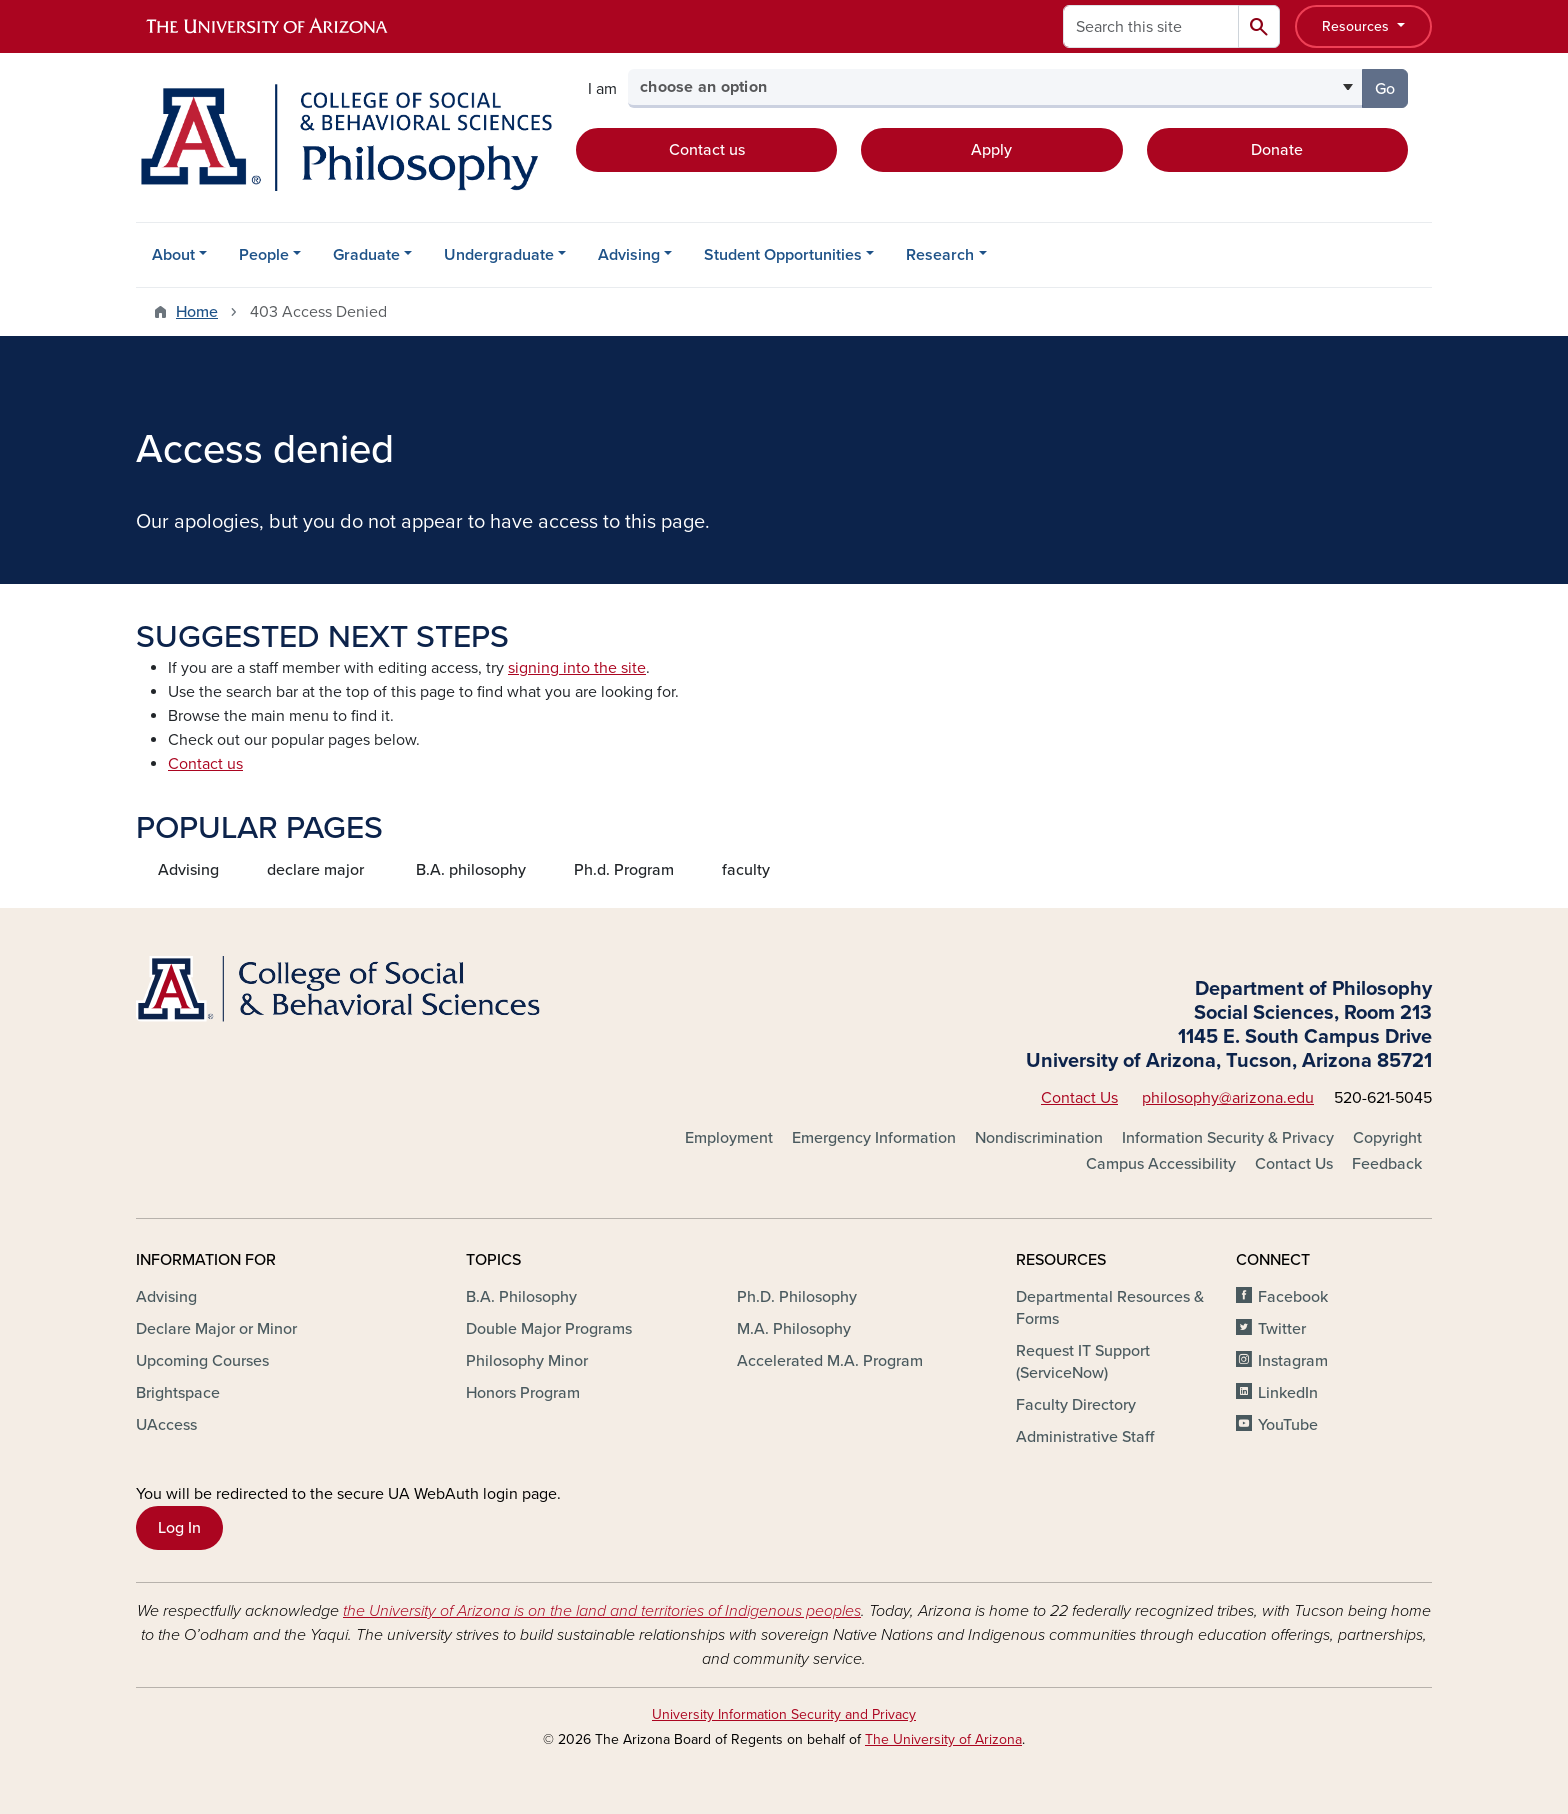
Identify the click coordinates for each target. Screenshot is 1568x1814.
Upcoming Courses (202, 1361)
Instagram (1293, 1361)
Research (940, 255)
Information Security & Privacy (1228, 1138)
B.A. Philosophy (521, 1297)
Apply (991, 150)
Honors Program (523, 1393)
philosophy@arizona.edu (1228, 1098)
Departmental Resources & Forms (1110, 1308)
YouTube (1288, 1425)
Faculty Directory (1076, 1405)
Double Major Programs (549, 1329)
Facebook (1293, 1297)
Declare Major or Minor (216, 1329)
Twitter (1282, 1329)
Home (197, 312)
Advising (629, 255)
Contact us (707, 150)
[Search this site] (1151, 26)
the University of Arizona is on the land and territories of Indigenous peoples (602, 1611)
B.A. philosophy (471, 870)
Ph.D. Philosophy (797, 1297)
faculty (746, 870)
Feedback (1387, 1164)
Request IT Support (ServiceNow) (1083, 1362)
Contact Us (1079, 1098)
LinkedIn (1288, 1393)
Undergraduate (499, 255)
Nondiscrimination (1039, 1138)
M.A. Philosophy (794, 1329)
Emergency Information (874, 1138)
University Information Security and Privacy (784, 1714)
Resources (1357, 26)
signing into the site (577, 668)
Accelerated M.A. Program (830, 1361)
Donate (1277, 150)
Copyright (1387, 1138)
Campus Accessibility (1161, 1164)
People (264, 255)
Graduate (366, 255)
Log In (179, 1528)
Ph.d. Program (624, 870)
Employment (729, 1138)
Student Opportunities (783, 255)
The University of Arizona (943, 1739)
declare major (315, 870)
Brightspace (178, 1393)
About (173, 255)
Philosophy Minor (527, 1361)
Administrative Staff (1085, 1437)
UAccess (166, 1425)
